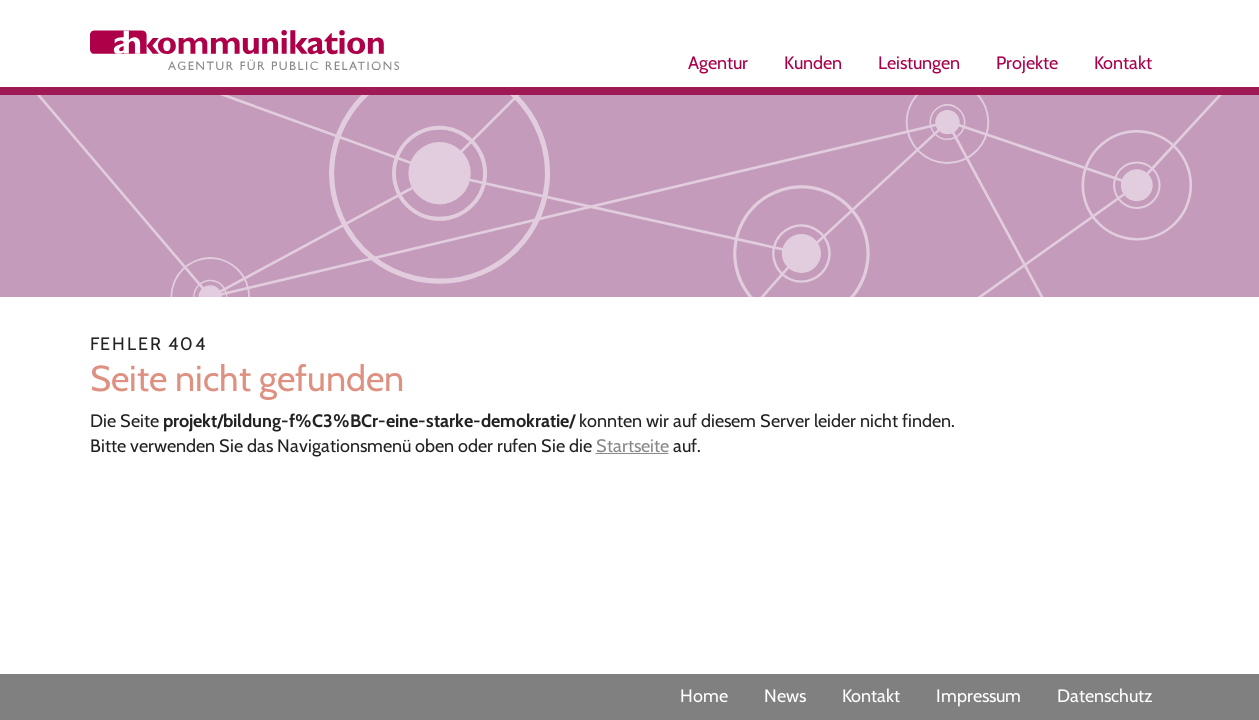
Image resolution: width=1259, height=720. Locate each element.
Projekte (1027, 63)
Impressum (978, 696)
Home (704, 696)
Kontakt (1123, 63)
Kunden (813, 63)
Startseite (632, 446)
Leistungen (919, 63)
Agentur (718, 63)
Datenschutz (1104, 696)
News (785, 696)
